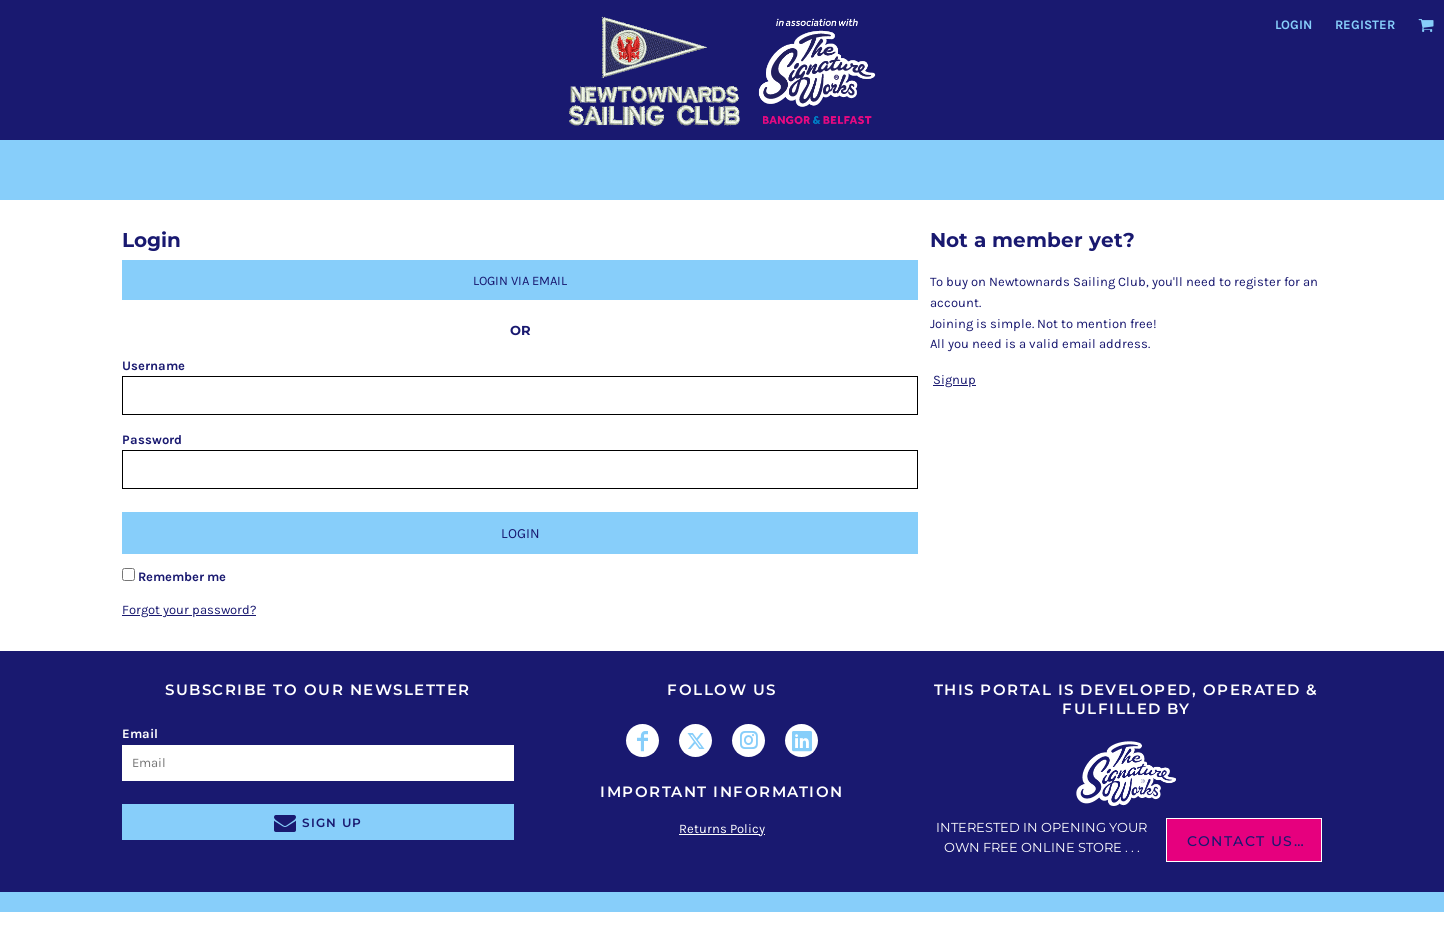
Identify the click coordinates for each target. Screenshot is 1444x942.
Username (153, 365)
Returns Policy (722, 828)
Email (140, 733)
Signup (954, 379)
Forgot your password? (189, 609)
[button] (1426, 25)
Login (1293, 24)
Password (152, 439)
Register (1365, 24)
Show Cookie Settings (722, 926)
